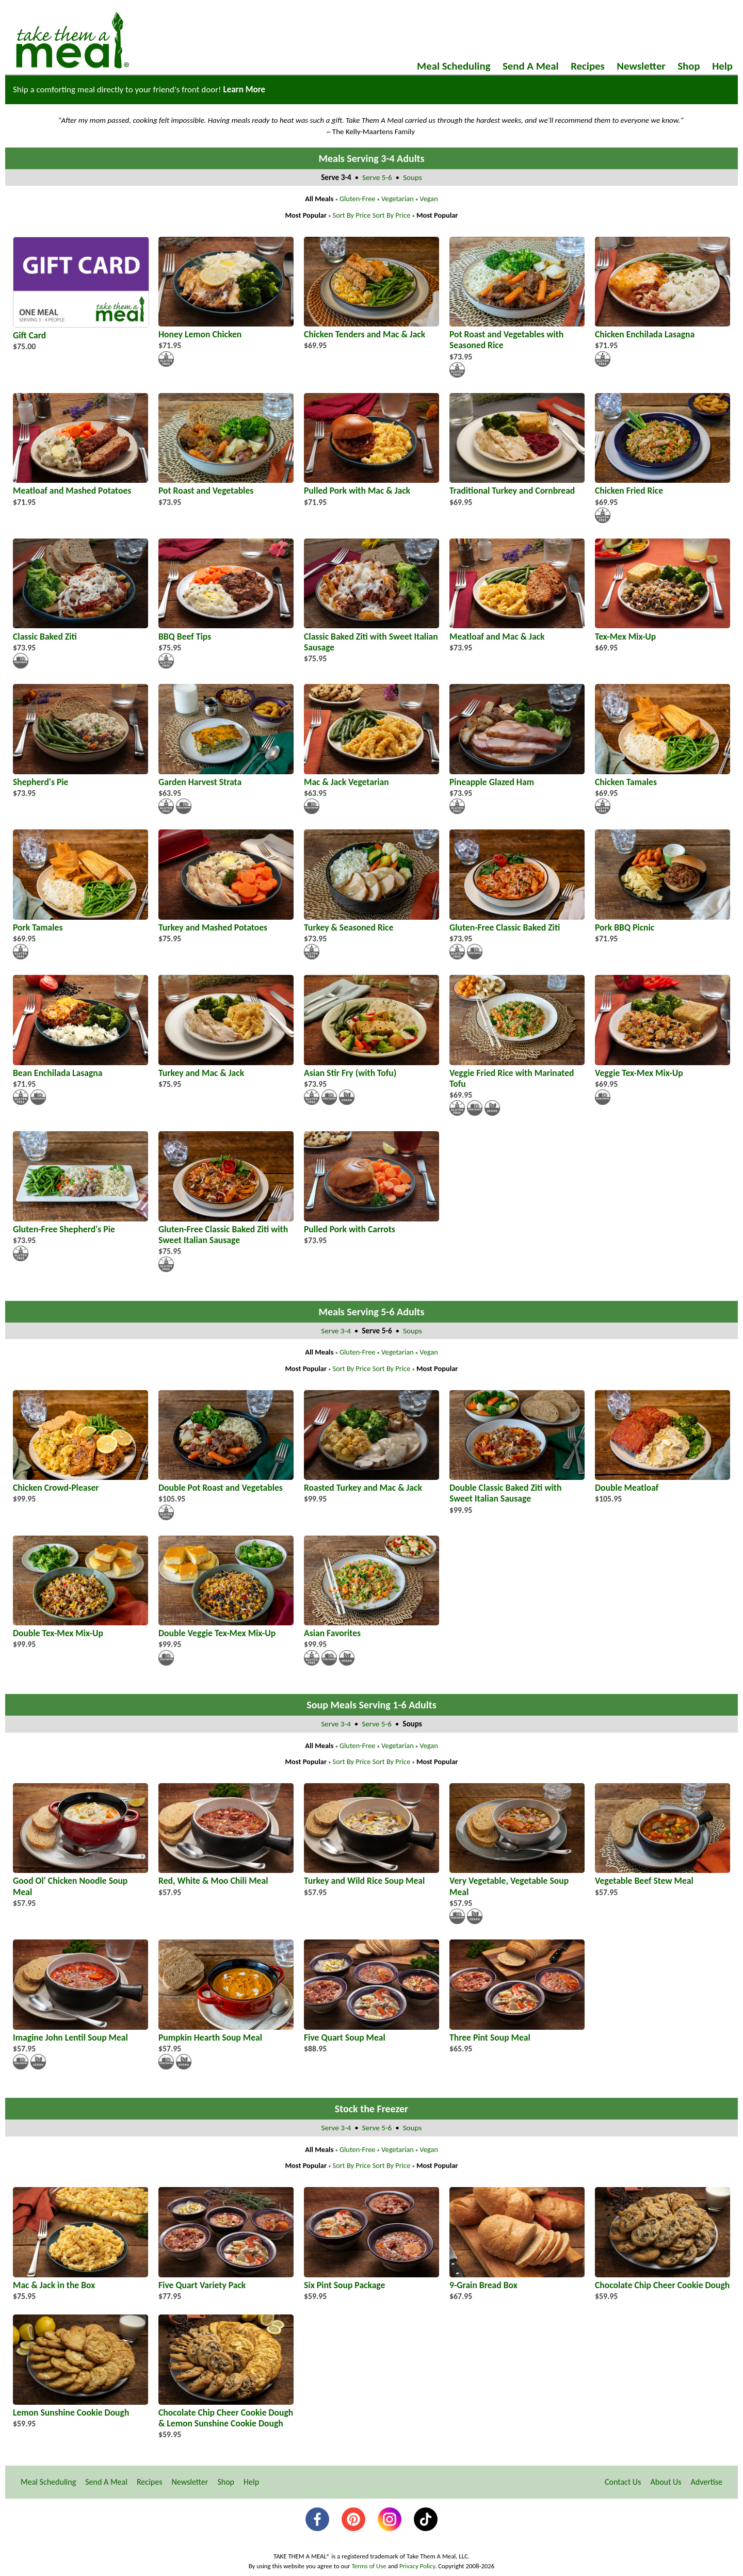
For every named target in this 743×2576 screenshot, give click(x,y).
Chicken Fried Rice (662, 485)
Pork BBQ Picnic (662, 922)
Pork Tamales (80, 922)
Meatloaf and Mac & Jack (517, 630)
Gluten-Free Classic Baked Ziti (517, 922)
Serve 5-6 (378, 177)
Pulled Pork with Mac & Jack (371, 485)
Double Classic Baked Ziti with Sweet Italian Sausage (517, 1487)
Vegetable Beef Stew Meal (662, 1875)
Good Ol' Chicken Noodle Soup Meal (80, 1880)
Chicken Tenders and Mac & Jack (371, 329)
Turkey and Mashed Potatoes (226, 922)
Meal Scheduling (453, 66)
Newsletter (641, 66)
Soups (412, 177)
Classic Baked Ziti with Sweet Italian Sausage (371, 636)
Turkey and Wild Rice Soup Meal (371, 1875)
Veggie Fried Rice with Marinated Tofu (517, 1072)
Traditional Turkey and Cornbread (517, 485)
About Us (665, 2482)
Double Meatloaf (662, 1482)
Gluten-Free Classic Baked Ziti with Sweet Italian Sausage (226, 1229)
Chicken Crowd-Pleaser (80, 1482)
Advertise (706, 2482)
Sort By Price (352, 215)
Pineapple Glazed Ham (517, 776)
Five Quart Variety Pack (226, 2280)
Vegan (428, 198)
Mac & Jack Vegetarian (371, 776)
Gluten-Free (358, 198)
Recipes (588, 66)
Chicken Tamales (662, 776)
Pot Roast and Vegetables (226, 485)
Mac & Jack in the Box (80, 2280)
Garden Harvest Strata (226, 776)
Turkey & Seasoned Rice (371, 922)
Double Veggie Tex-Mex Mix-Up (226, 1628)
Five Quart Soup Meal (371, 2032)
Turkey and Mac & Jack (226, 1067)
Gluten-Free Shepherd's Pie (80, 1224)
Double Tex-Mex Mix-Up (80, 1628)
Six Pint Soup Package (371, 2280)
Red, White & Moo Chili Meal (226, 1875)
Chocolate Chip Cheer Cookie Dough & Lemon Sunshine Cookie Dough (226, 2412)
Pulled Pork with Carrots (371, 1224)
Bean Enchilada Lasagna (80, 1067)
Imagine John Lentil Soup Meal (80, 2032)
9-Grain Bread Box (517, 2280)
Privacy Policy (417, 2566)
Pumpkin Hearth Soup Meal (226, 2032)
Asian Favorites (371, 1628)
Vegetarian (397, 198)
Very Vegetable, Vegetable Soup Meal (517, 1880)
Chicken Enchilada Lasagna (662, 329)
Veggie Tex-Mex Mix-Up (662, 1067)
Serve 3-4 (336, 1330)
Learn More (244, 89)
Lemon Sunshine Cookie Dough (80, 2407)
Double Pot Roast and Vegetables (226, 1482)
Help (722, 66)
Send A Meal (531, 66)
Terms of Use (368, 2566)
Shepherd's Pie (80, 776)
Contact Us (623, 2482)
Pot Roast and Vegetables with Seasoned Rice (517, 334)
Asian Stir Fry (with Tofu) (371, 1067)
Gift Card (81, 330)
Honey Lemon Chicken (226, 329)
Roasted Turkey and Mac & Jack (371, 1482)
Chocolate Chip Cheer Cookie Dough (662, 2280)
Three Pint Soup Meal (517, 2032)
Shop (688, 66)
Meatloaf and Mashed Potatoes (80, 485)
